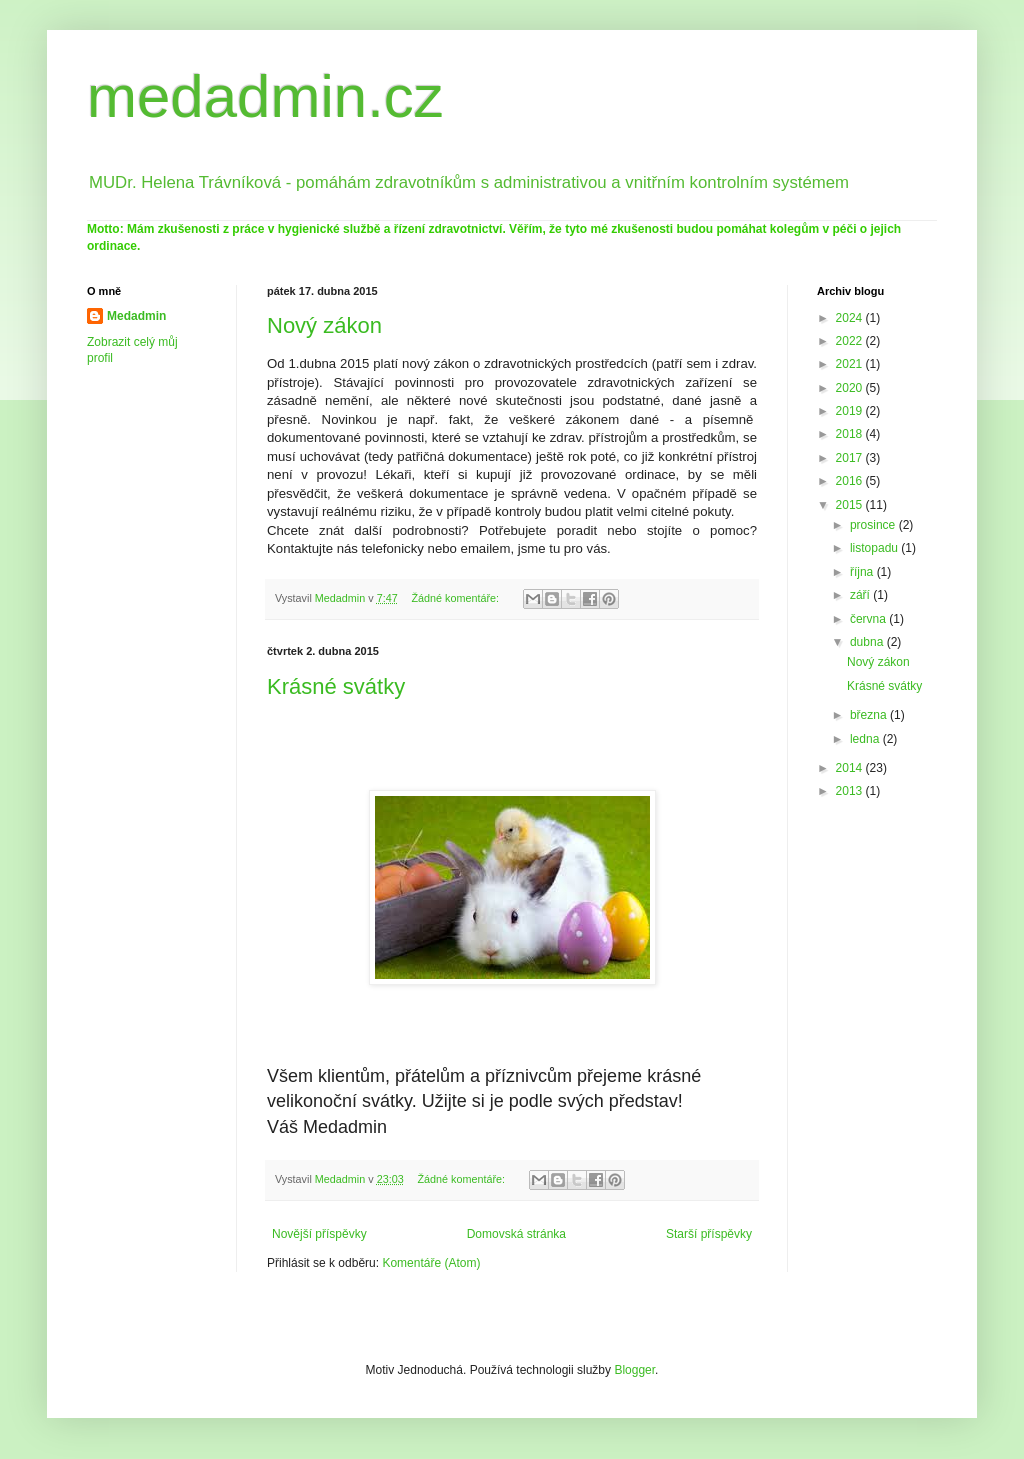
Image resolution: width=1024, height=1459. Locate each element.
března (870, 715)
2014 (851, 768)
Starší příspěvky (709, 1234)
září (861, 595)
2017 (851, 458)
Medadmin (136, 316)
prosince (874, 525)
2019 (851, 411)
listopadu (875, 548)
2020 (851, 388)
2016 (851, 481)
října (863, 572)
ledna (866, 739)
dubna (868, 642)
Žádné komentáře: (456, 598)
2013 (851, 791)
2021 (851, 364)
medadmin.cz (265, 96)
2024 (851, 318)
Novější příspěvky (319, 1234)
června (869, 619)
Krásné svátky (336, 686)
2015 (851, 505)
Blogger (634, 1370)
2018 (851, 434)
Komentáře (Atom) (431, 1263)
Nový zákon (324, 325)
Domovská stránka (516, 1234)
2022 (851, 341)
